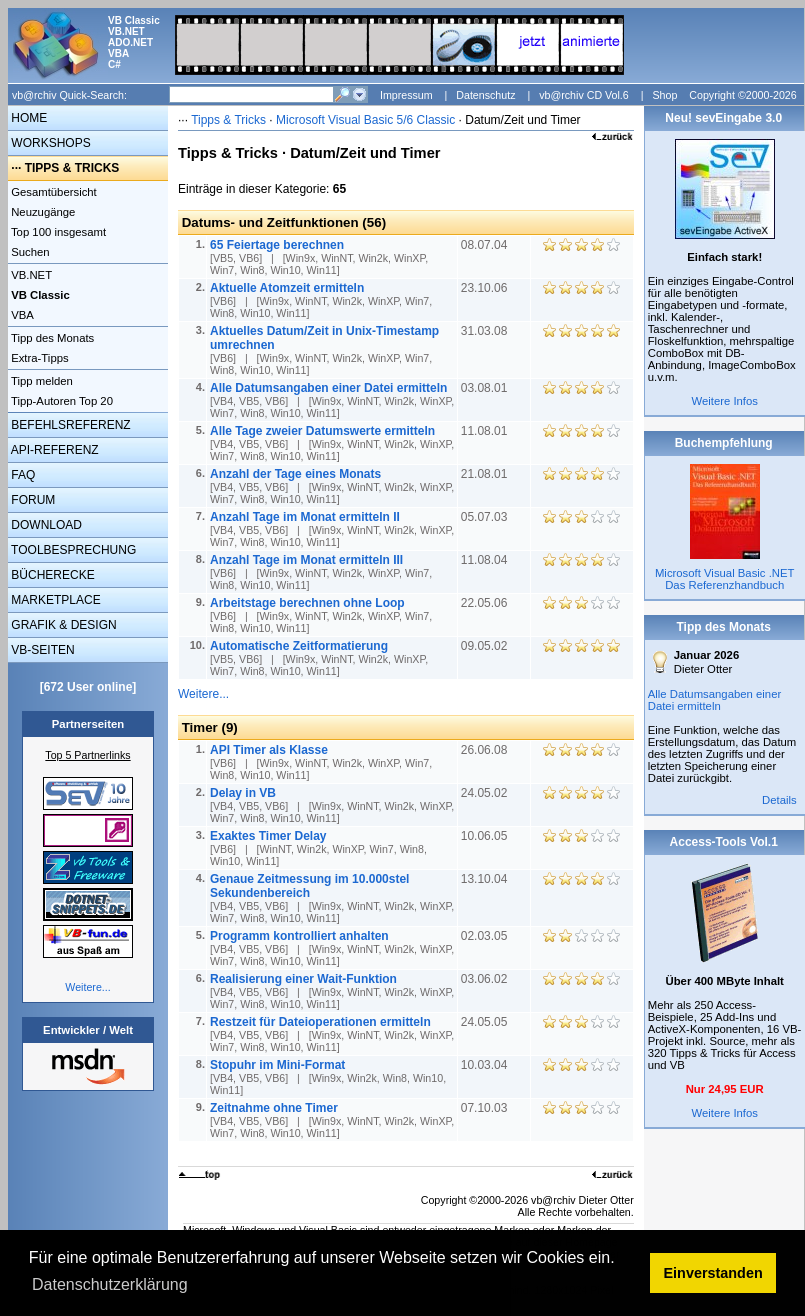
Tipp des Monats (51, 338)
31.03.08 (486, 331)
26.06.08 (486, 750)
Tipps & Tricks (228, 120)
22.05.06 (486, 603)
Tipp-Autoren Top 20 (60, 401)
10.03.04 (486, 1065)
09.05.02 (486, 646)
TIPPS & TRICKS (72, 168)
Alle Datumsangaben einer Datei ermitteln (715, 700)
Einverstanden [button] (713, 1273)
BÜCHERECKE (51, 575)
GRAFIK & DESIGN (62, 625)
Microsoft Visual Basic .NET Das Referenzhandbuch (725, 579)
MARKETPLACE (54, 600)
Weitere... (87, 987)
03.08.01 (486, 388)
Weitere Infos (724, 401)
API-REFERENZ (53, 450)
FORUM (31, 500)
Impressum (406, 95)
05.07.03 (486, 517)
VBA (21, 315)
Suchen (29, 252)
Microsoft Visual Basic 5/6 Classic (367, 120)
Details (779, 800)
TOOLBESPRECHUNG (72, 550)
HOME (27, 118)
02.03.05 (486, 936)
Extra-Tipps (38, 358)
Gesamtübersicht (52, 192)
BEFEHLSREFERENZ (69, 425)
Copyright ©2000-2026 (742, 95)
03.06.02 (486, 979)
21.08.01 (486, 474)
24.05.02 (486, 793)
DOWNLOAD (45, 525)
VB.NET (30, 275)
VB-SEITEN (41, 650)
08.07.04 (486, 245)
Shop (664, 95)
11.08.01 (486, 431)
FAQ (21, 475)
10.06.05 (486, 836)
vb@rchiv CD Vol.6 (584, 95)
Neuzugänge (41, 212)
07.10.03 (486, 1108)
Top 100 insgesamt (57, 232)
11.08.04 (486, 560)
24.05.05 (486, 1022)
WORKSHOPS (49, 143)
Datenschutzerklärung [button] (110, 1284)
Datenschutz (485, 95)
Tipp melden (40, 381)
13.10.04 (486, 879)
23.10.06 (486, 288)
